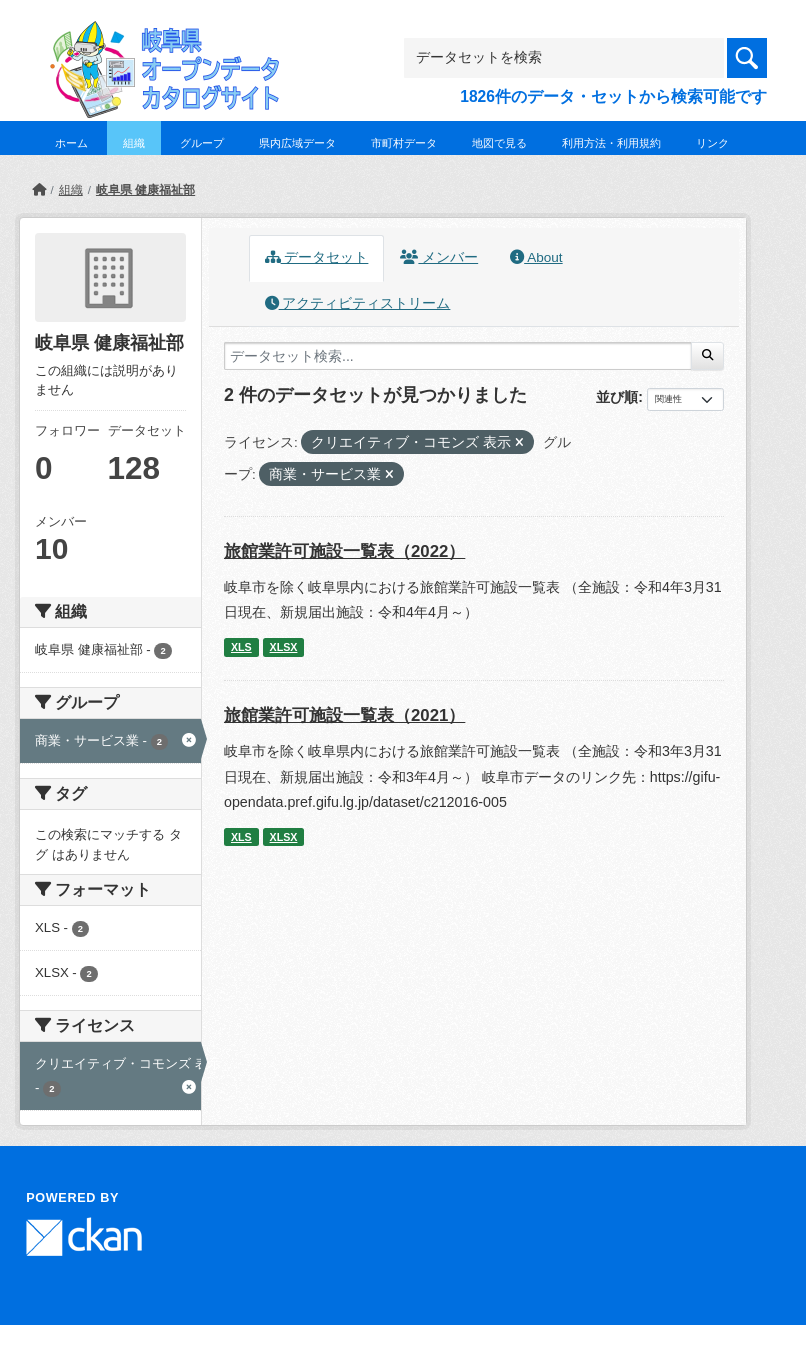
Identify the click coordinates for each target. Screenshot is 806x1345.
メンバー (439, 257)
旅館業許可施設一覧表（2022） (344, 551)
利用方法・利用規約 (611, 143)
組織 (134, 143)
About (536, 257)
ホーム (71, 143)
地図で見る (499, 143)
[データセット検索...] (458, 356)
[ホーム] (39, 190)
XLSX (284, 647)
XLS (241, 647)
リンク (712, 143)
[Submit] (707, 356)
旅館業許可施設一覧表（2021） (344, 715)
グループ (202, 143)
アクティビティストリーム (358, 303)
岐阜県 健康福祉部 (145, 190)
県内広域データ (297, 143)
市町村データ (404, 143)
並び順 (617, 397)
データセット (317, 257)
